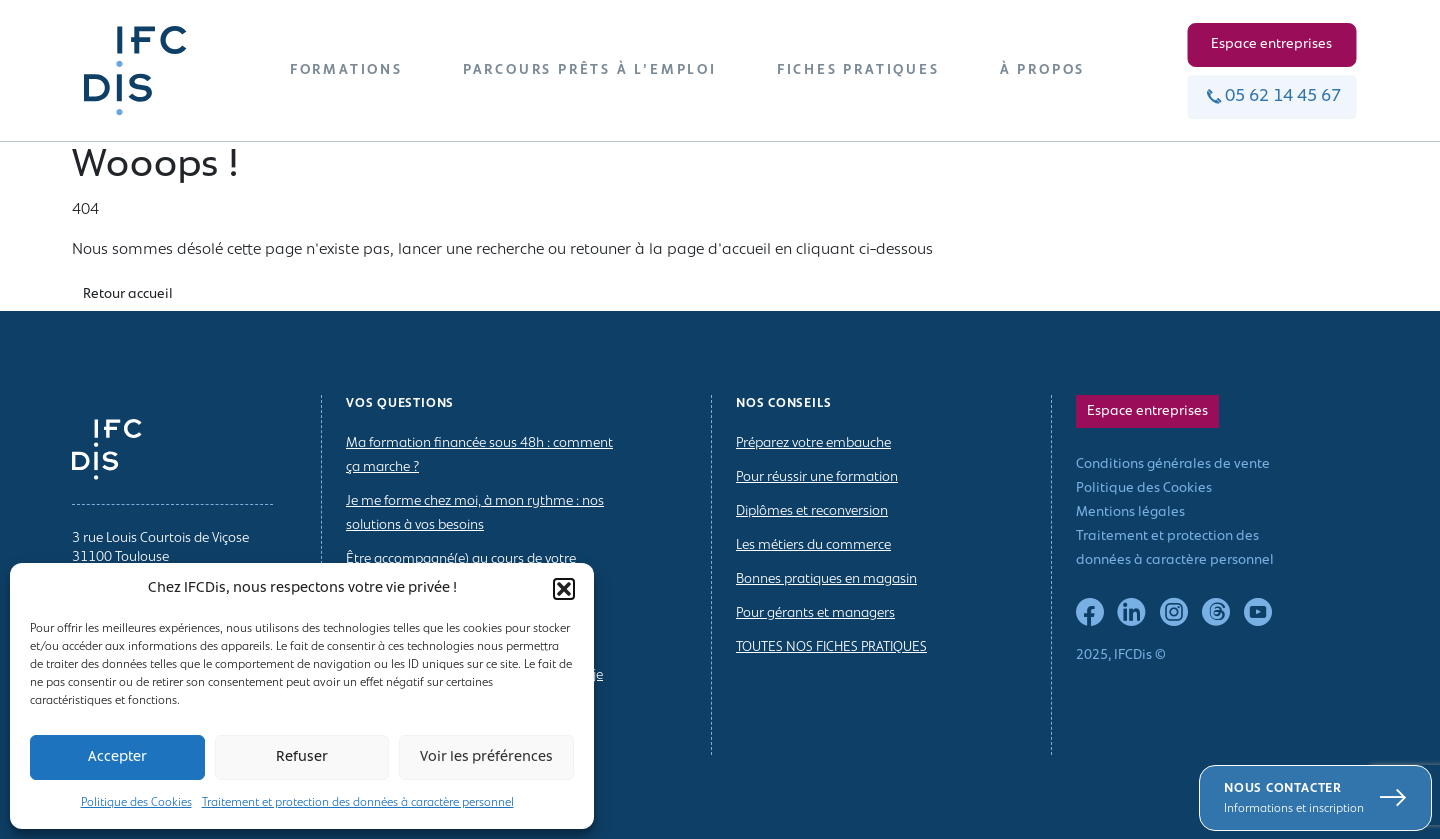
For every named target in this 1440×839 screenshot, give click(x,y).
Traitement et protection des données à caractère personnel (358, 803)
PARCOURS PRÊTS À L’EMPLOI (590, 70)
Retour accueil (128, 294)
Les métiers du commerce (813, 545)
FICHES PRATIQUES (858, 70)
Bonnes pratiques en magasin (826, 579)
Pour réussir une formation (817, 477)
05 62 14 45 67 (1271, 96)
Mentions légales (1130, 512)
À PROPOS (1042, 70)
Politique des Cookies (136, 803)
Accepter (117, 757)
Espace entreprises (1271, 44)
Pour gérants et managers (815, 613)
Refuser (302, 757)
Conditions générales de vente (1173, 464)
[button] (564, 589)
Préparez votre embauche (813, 443)
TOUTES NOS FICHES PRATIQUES (831, 647)
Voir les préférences (486, 757)
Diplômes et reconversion (812, 511)
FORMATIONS (346, 70)
